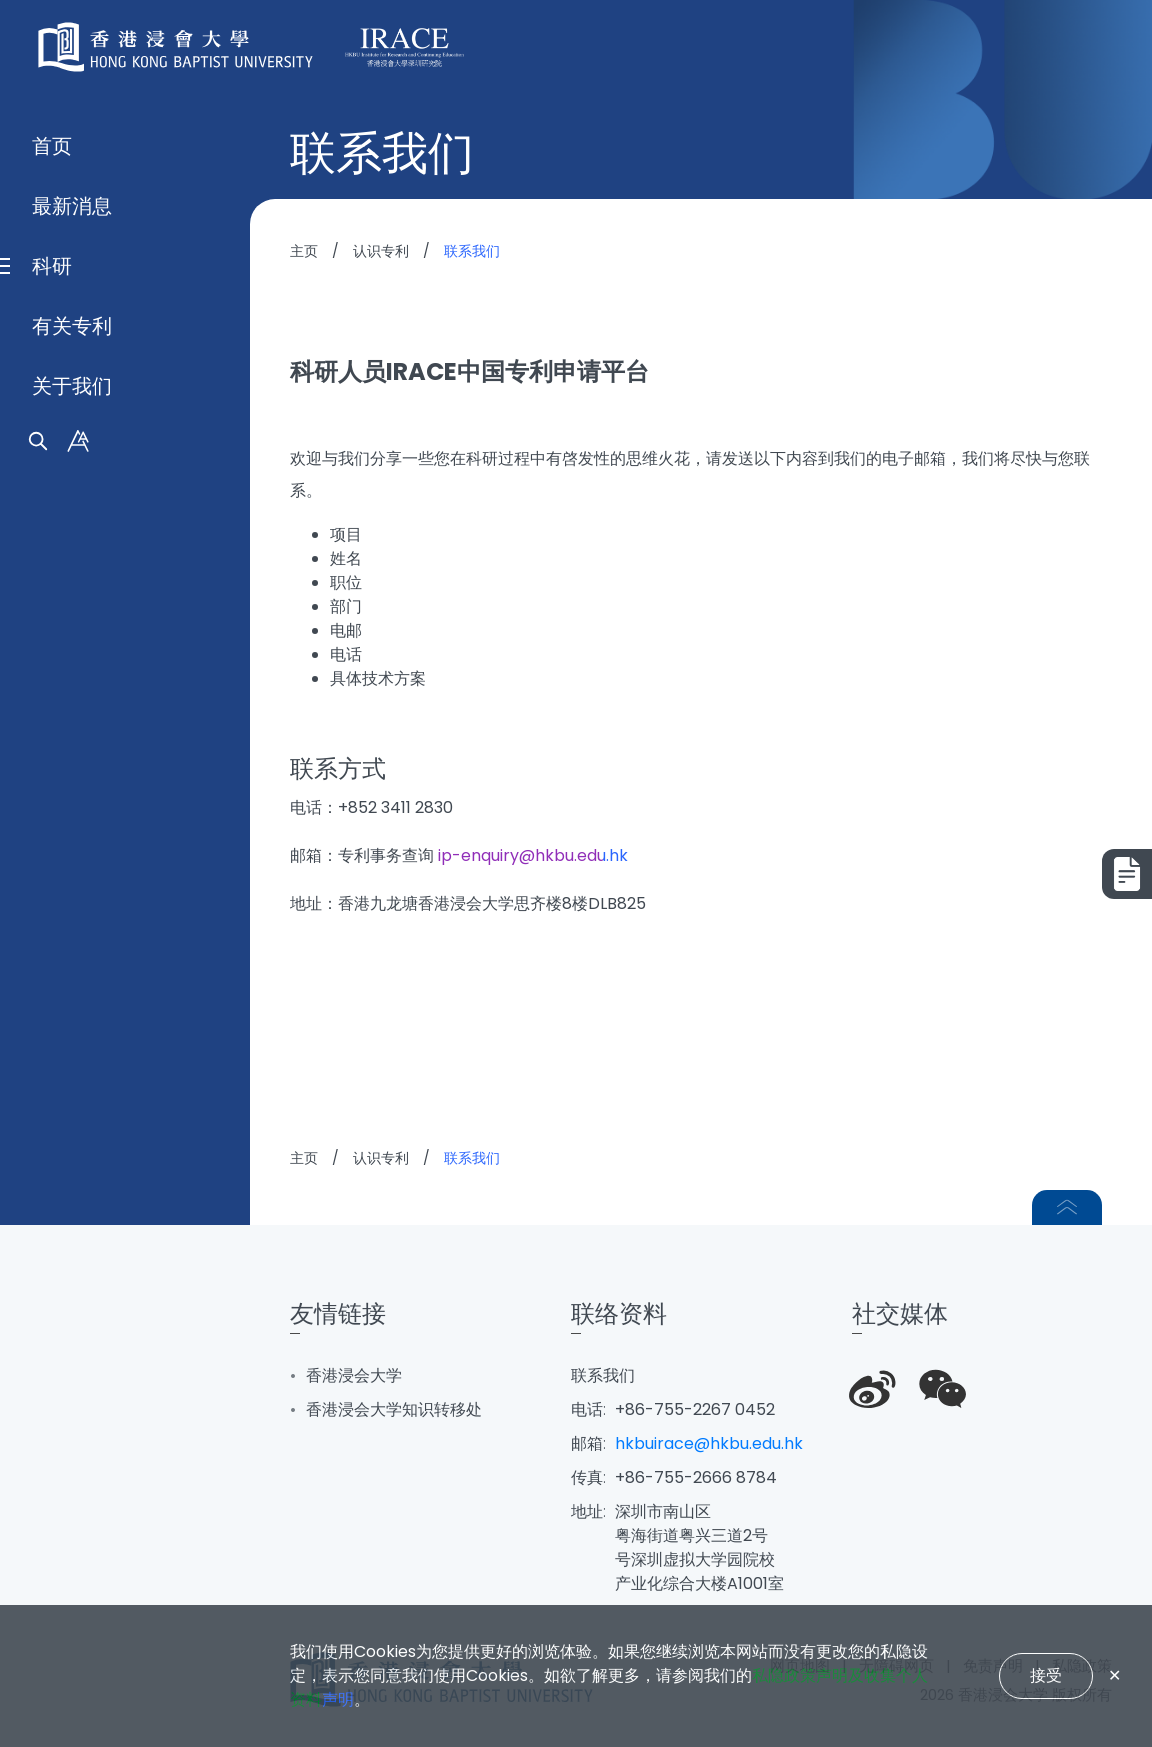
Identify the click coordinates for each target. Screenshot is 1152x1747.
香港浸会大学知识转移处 (394, 1409)
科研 (52, 898)
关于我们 (72, 1018)
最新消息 (72, 838)
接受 (1046, 1675)
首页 (52, 778)
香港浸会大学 (354, 1375)
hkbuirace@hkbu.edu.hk (709, 1443)
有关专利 (72, 958)
